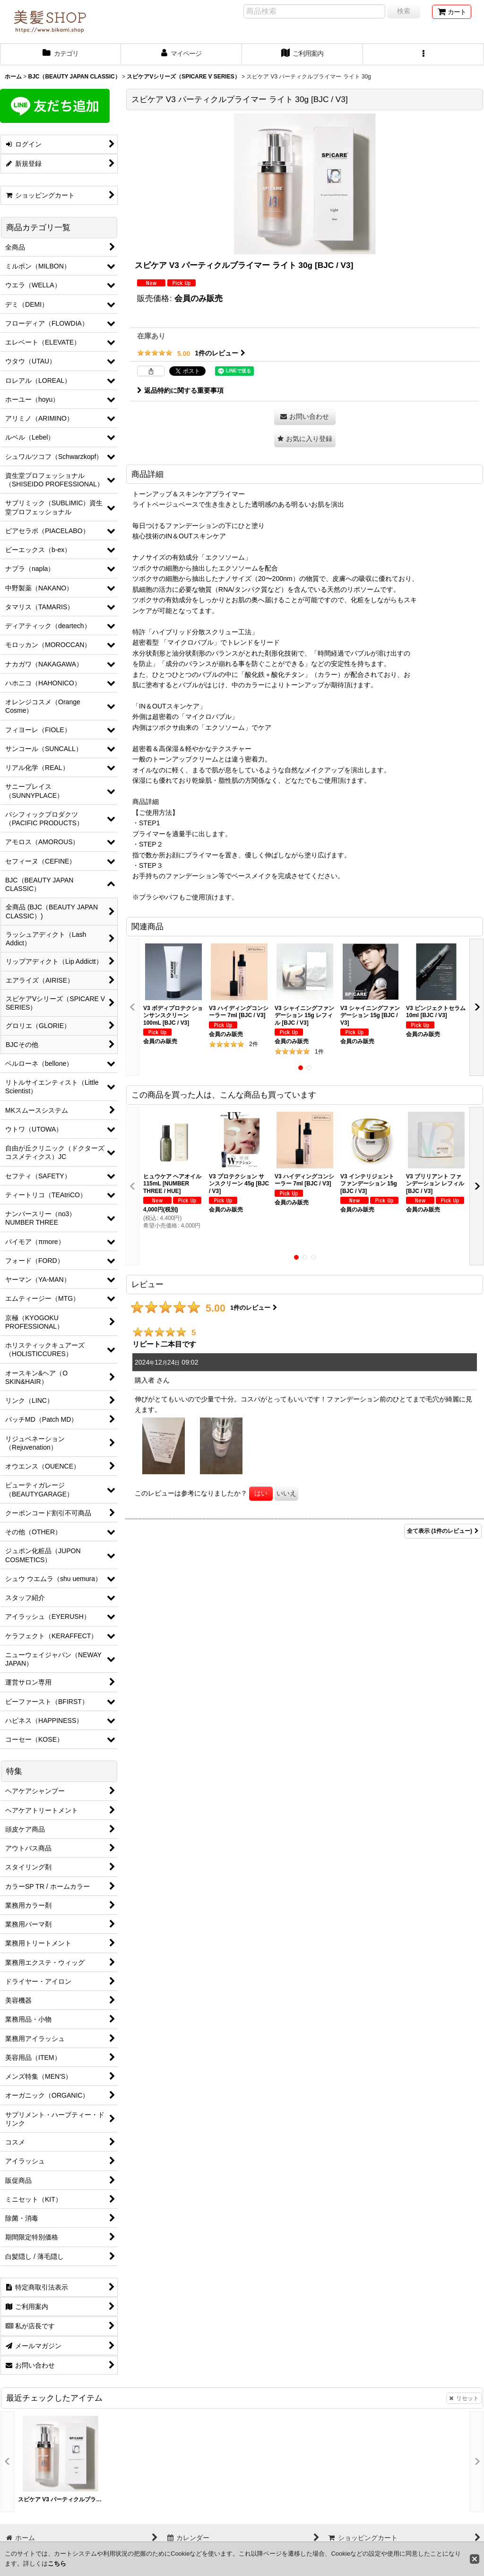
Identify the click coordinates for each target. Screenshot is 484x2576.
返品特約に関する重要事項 (180, 390)
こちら (57, 2563)
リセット (464, 2398)
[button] (423, 54)
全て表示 (443, 1531)
